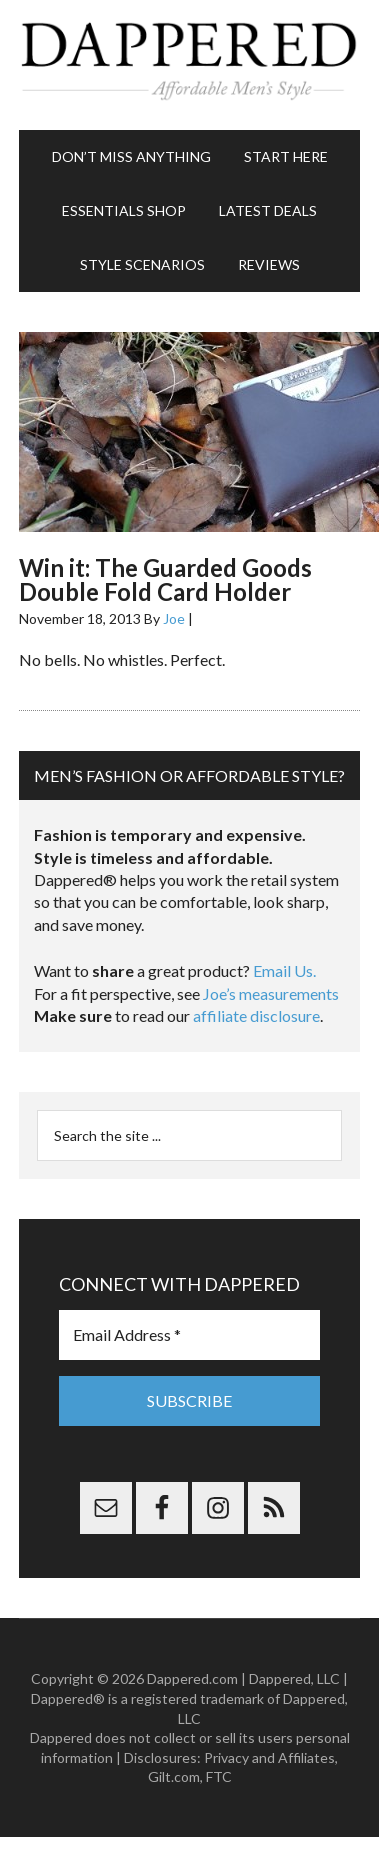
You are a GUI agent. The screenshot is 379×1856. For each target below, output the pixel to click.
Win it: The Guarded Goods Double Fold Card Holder (165, 579)
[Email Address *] (189, 1335)
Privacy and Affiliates (269, 1757)
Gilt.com (174, 1776)
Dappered (189, 65)
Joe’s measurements (271, 993)
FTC (219, 1776)
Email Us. (284, 970)
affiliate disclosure (256, 1015)
